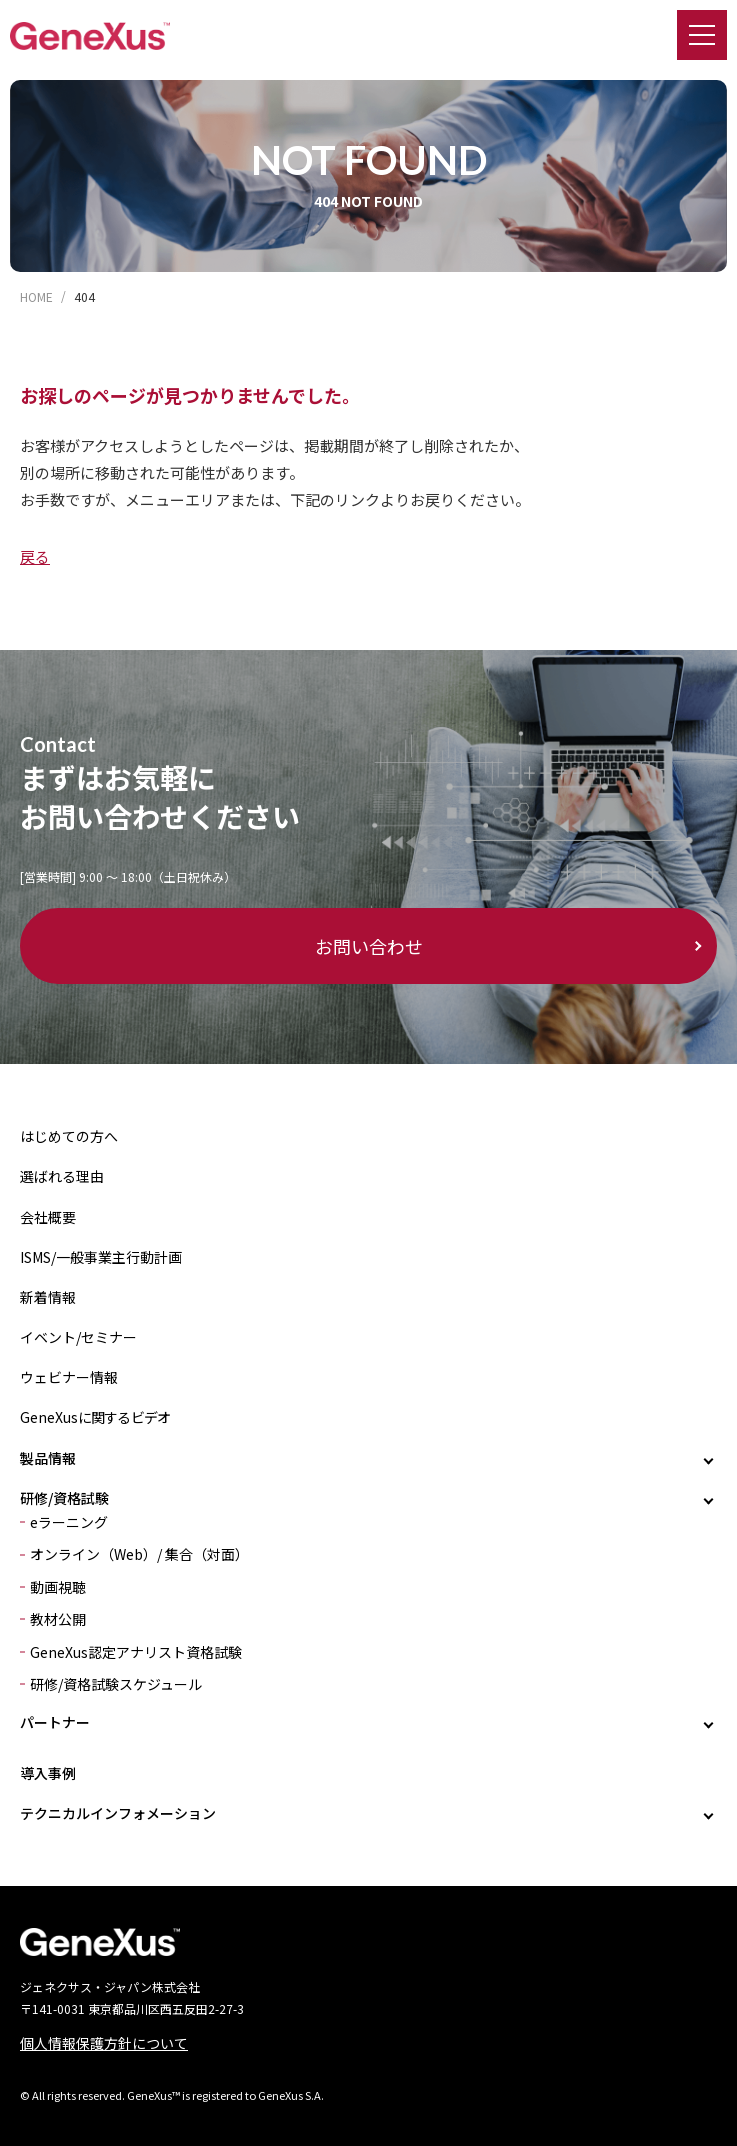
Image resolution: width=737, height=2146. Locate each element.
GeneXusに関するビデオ (95, 1417)
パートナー (55, 1722)
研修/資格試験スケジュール (116, 1684)
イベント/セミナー (78, 1337)
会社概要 (48, 1217)
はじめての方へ (69, 1136)
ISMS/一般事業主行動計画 (101, 1257)
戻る (35, 556)
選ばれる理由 (62, 1176)
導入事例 (48, 1773)
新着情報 (48, 1297)
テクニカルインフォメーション (118, 1813)
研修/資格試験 (64, 1498)
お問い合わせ (369, 946)
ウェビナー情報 (69, 1377)
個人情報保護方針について (104, 2043)
